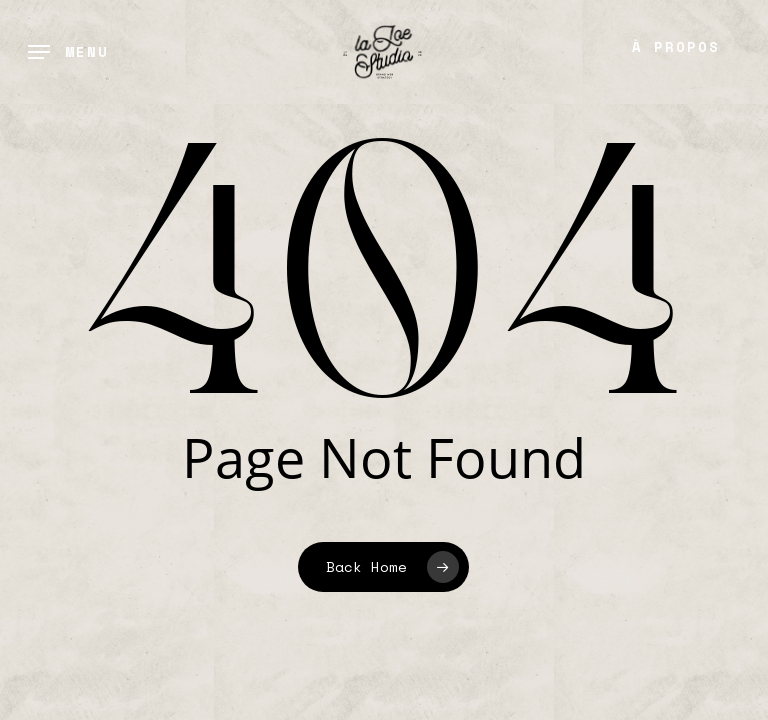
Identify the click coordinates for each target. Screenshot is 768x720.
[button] (68, 52)
